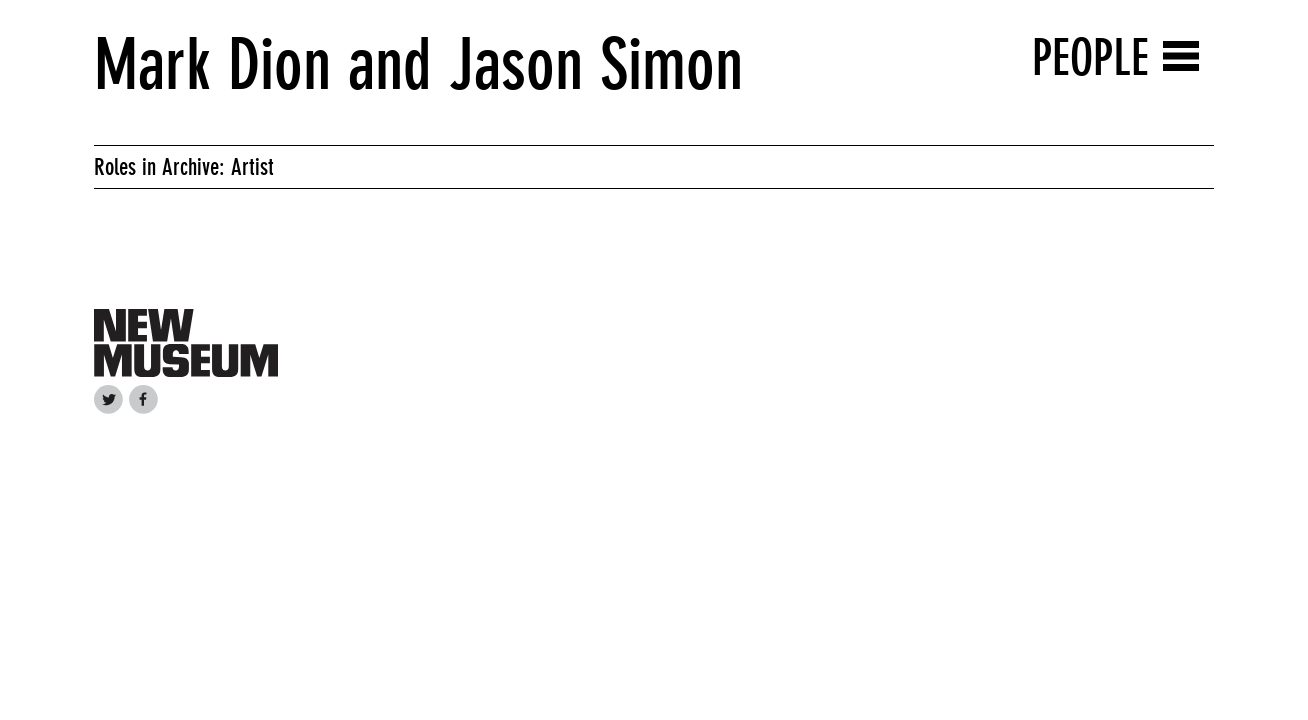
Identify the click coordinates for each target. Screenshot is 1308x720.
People (1090, 57)
